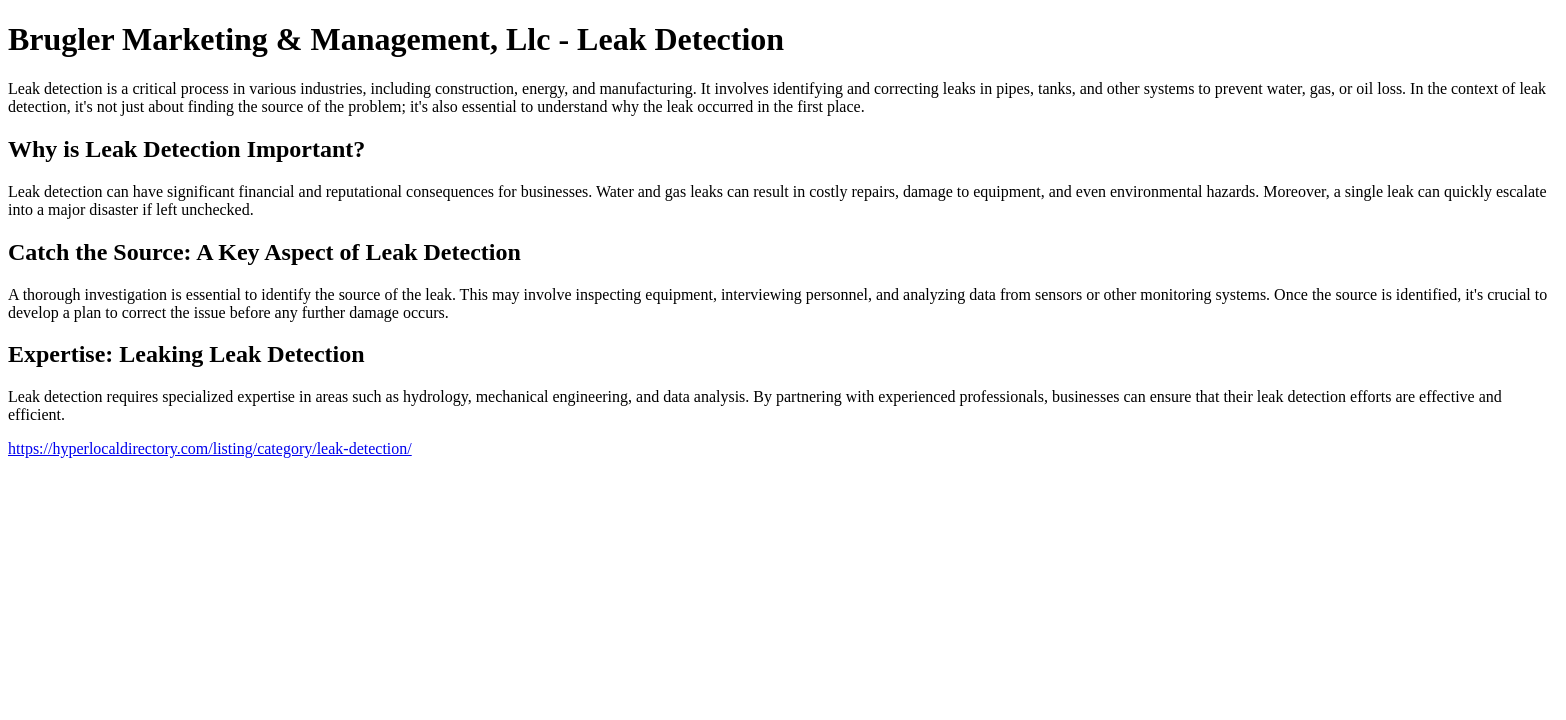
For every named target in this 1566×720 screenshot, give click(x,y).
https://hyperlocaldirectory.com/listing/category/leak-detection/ (210, 448)
